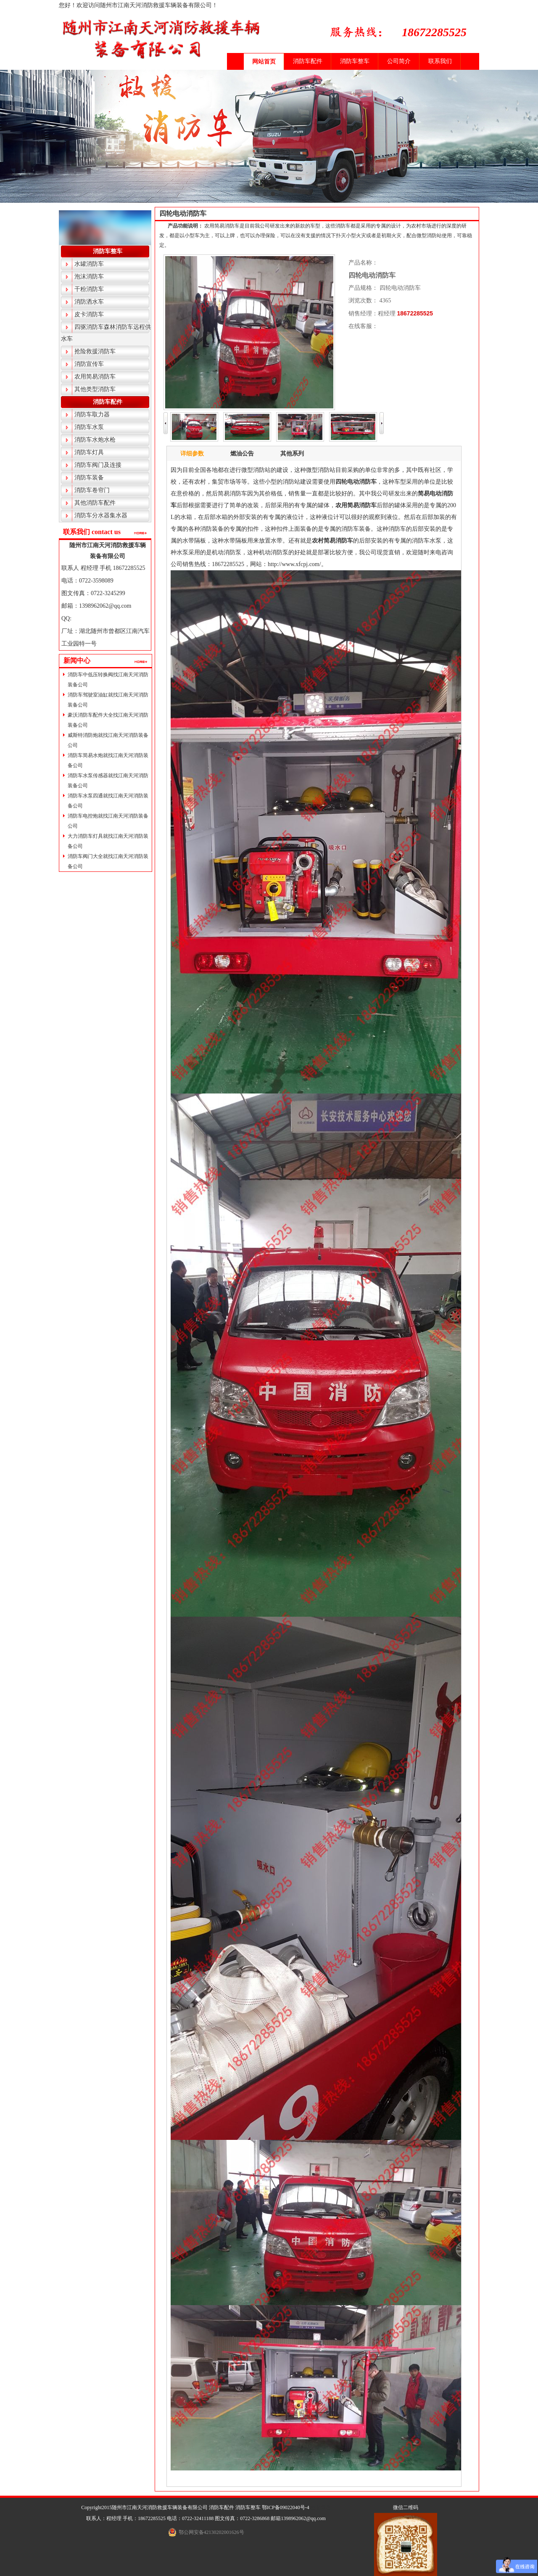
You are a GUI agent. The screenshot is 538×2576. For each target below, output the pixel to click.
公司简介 (399, 61)
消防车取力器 (92, 414)
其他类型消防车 (95, 389)
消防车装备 (89, 477)
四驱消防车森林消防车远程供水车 (106, 333)
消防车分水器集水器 (100, 515)
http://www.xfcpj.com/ (294, 564)
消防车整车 (354, 61)
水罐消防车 (89, 264)
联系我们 (440, 61)
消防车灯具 (89, 452)
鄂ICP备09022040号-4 (285, 2507)
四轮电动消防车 (182, 213)
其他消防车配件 (95, 503)
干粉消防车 (89, 289)
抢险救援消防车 (95, 351)
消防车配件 (307, 61)
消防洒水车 (89, 302)
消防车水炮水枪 (95, 440)
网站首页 (264, 61)
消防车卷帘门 (92, 490)
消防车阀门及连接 (97, 465)
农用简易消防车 (95, 376)
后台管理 (321, 2507)
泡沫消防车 (89, 276)
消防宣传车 (89, 364)
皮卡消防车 (89, 314)
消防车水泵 (89, 427)
